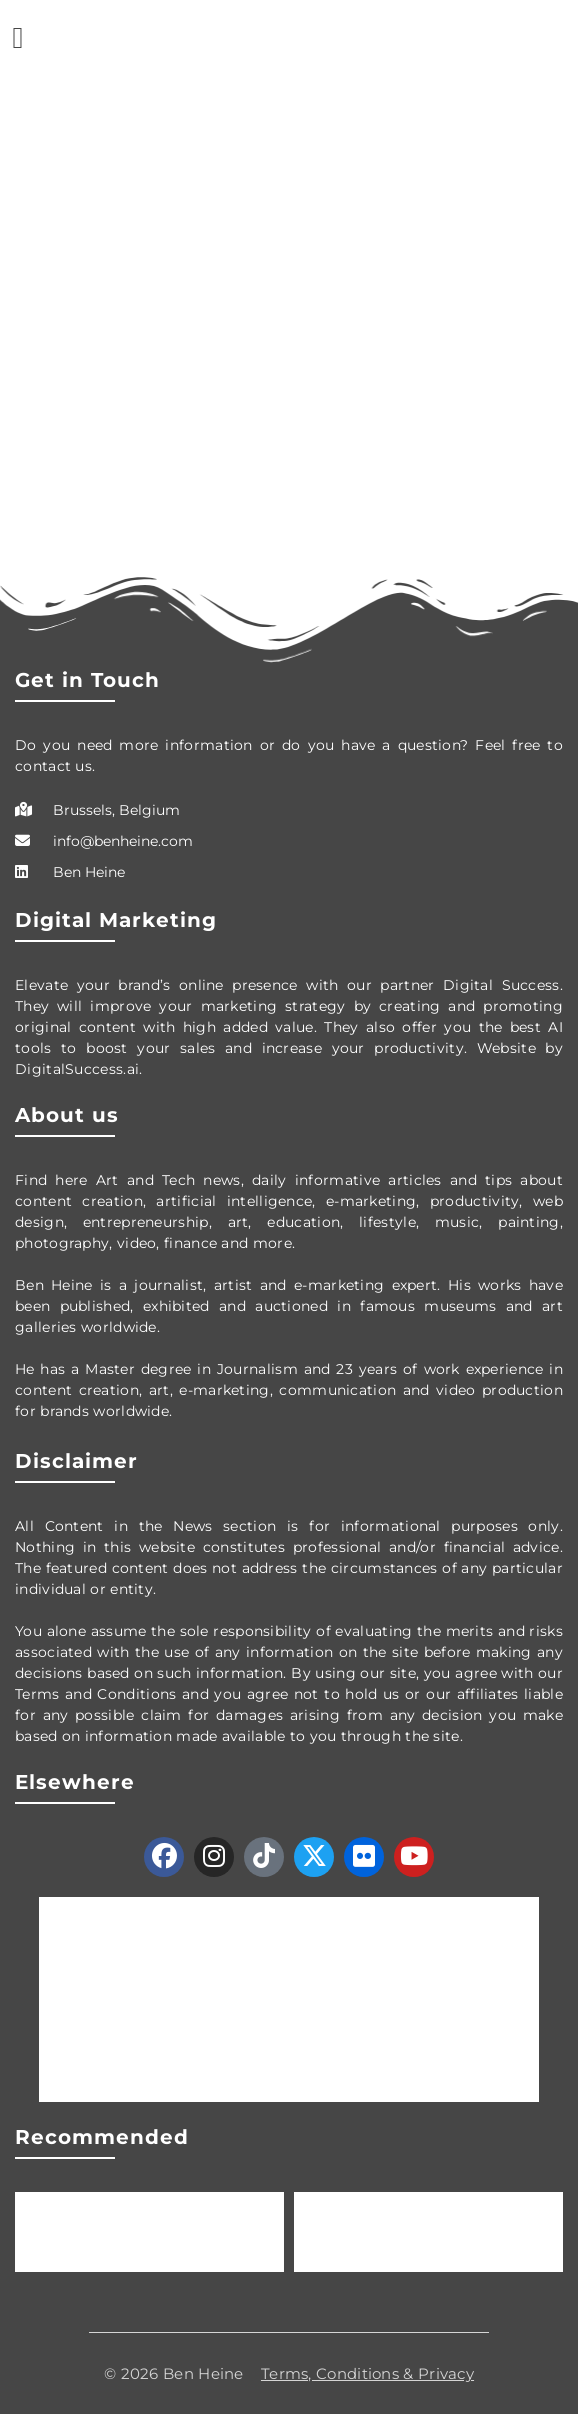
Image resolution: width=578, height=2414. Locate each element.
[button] (18, 37)
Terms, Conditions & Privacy (367, 2373)
